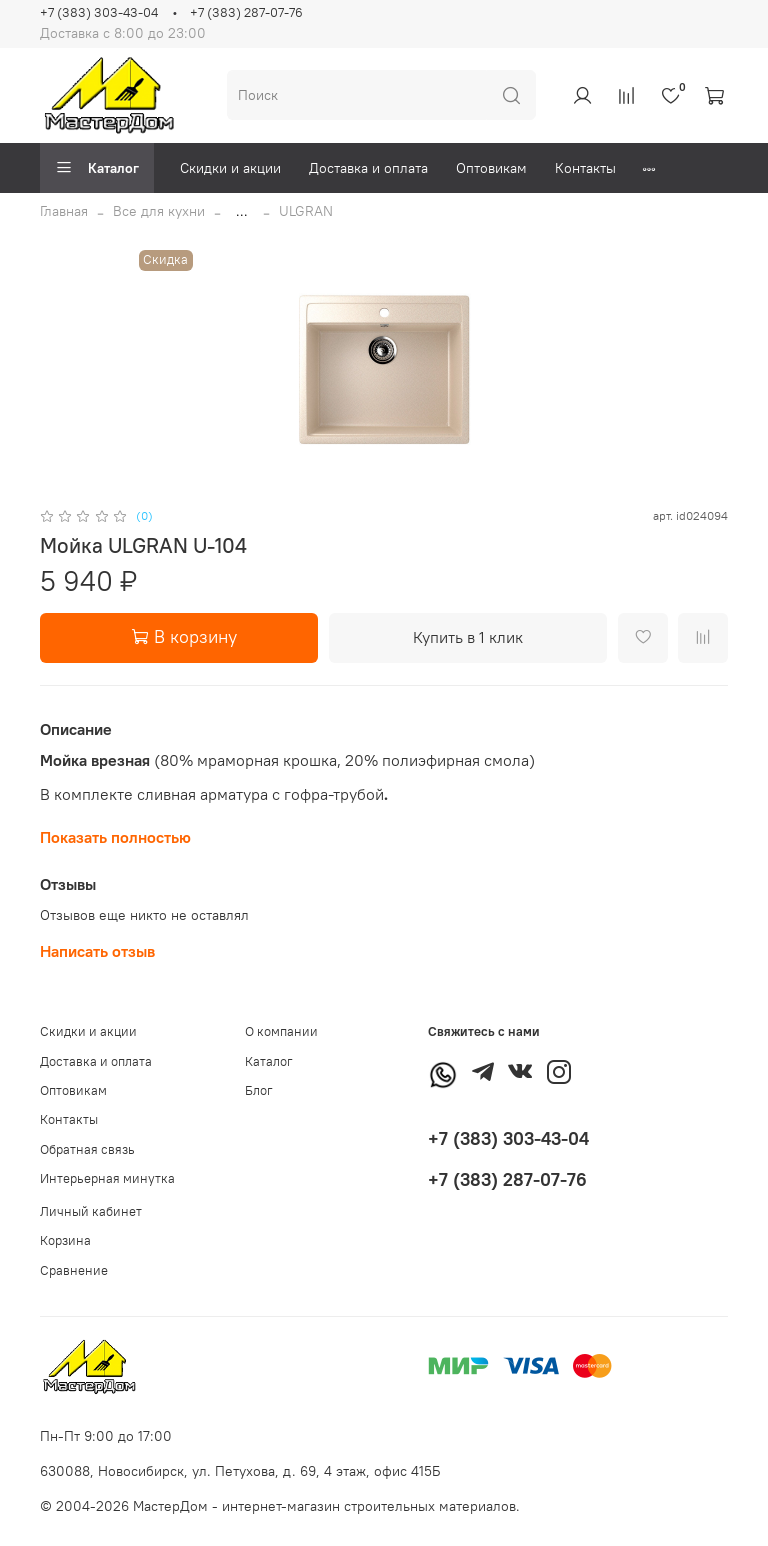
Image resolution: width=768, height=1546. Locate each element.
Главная (64, 211)
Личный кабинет (91, 1211)
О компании (281, 1031)
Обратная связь (87, 1149)
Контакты (585, 168)
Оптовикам (491, 168)
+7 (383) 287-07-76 (246, 12)
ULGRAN (306, 211)
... (242, 211)
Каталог (97, 168)
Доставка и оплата (368, 168)
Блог (259, 1090)
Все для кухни (159, 211)
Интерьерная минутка (107, 1178)
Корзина (65, 1240)
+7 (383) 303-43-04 (99, 12)
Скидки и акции (230, 168)
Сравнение (74, 1270)
